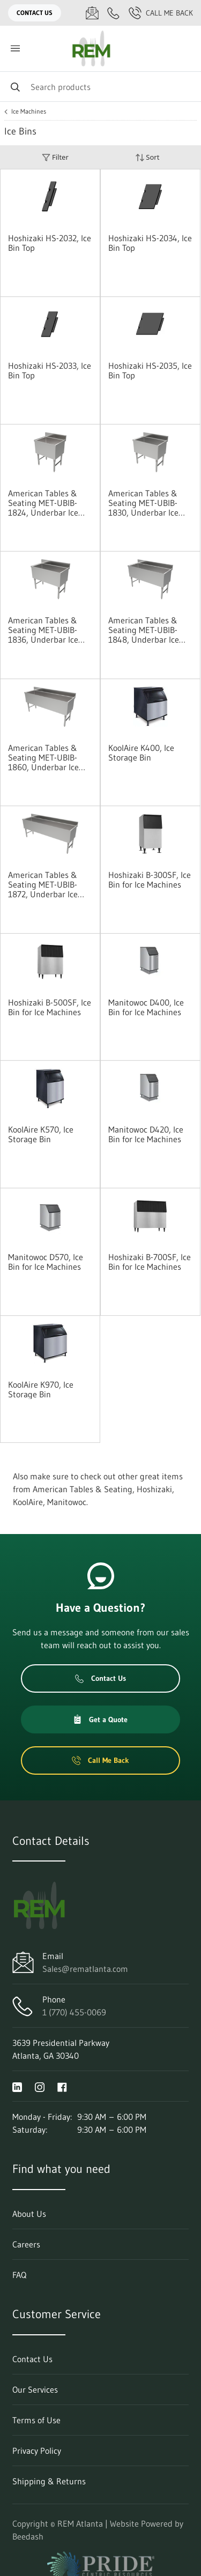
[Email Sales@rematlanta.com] (92, 12)
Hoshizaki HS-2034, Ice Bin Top (150, 242)
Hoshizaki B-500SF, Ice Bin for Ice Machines (49, 1007)
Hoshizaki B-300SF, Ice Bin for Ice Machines (149, 879)
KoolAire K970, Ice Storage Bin (40, 1389)
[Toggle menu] (15, 48)
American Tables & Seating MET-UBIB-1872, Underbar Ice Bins (43, 884)
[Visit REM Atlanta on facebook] (62, 2086)
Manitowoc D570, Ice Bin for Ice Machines (45, 1261)
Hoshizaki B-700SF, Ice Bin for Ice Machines (149, 1261)
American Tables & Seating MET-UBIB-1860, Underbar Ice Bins (43, 757)
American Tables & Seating (82, 1489)
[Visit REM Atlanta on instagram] (39, 2086)
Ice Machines (28, 111)
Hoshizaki (154, 1489)
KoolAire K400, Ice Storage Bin (141, 752)
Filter (55, 157)
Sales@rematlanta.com (85, 1968)
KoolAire (28, 1502)
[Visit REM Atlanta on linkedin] (17, 2086)
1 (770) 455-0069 (74, 2012)
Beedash (27, 2536)
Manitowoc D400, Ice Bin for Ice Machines (146, 1007)
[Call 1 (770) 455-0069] (113, 12)
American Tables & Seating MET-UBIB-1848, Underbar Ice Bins (143, 629)
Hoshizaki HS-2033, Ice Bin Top (49, 370)
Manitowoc (66, 1502)
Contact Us (35, 13)
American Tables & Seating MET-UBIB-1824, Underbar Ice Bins (43, 502)
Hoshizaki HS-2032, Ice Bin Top (49, 242)
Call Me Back (161, 12)
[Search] (100, 86)
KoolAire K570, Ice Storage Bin (40, 1134)
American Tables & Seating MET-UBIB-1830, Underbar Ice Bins (143, 502)
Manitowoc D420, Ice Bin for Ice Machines (145, 1134)
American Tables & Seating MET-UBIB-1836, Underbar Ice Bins (43, 629)
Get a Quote (100, 1719)
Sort (147, 157)
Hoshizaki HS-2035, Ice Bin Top (150, 370)
